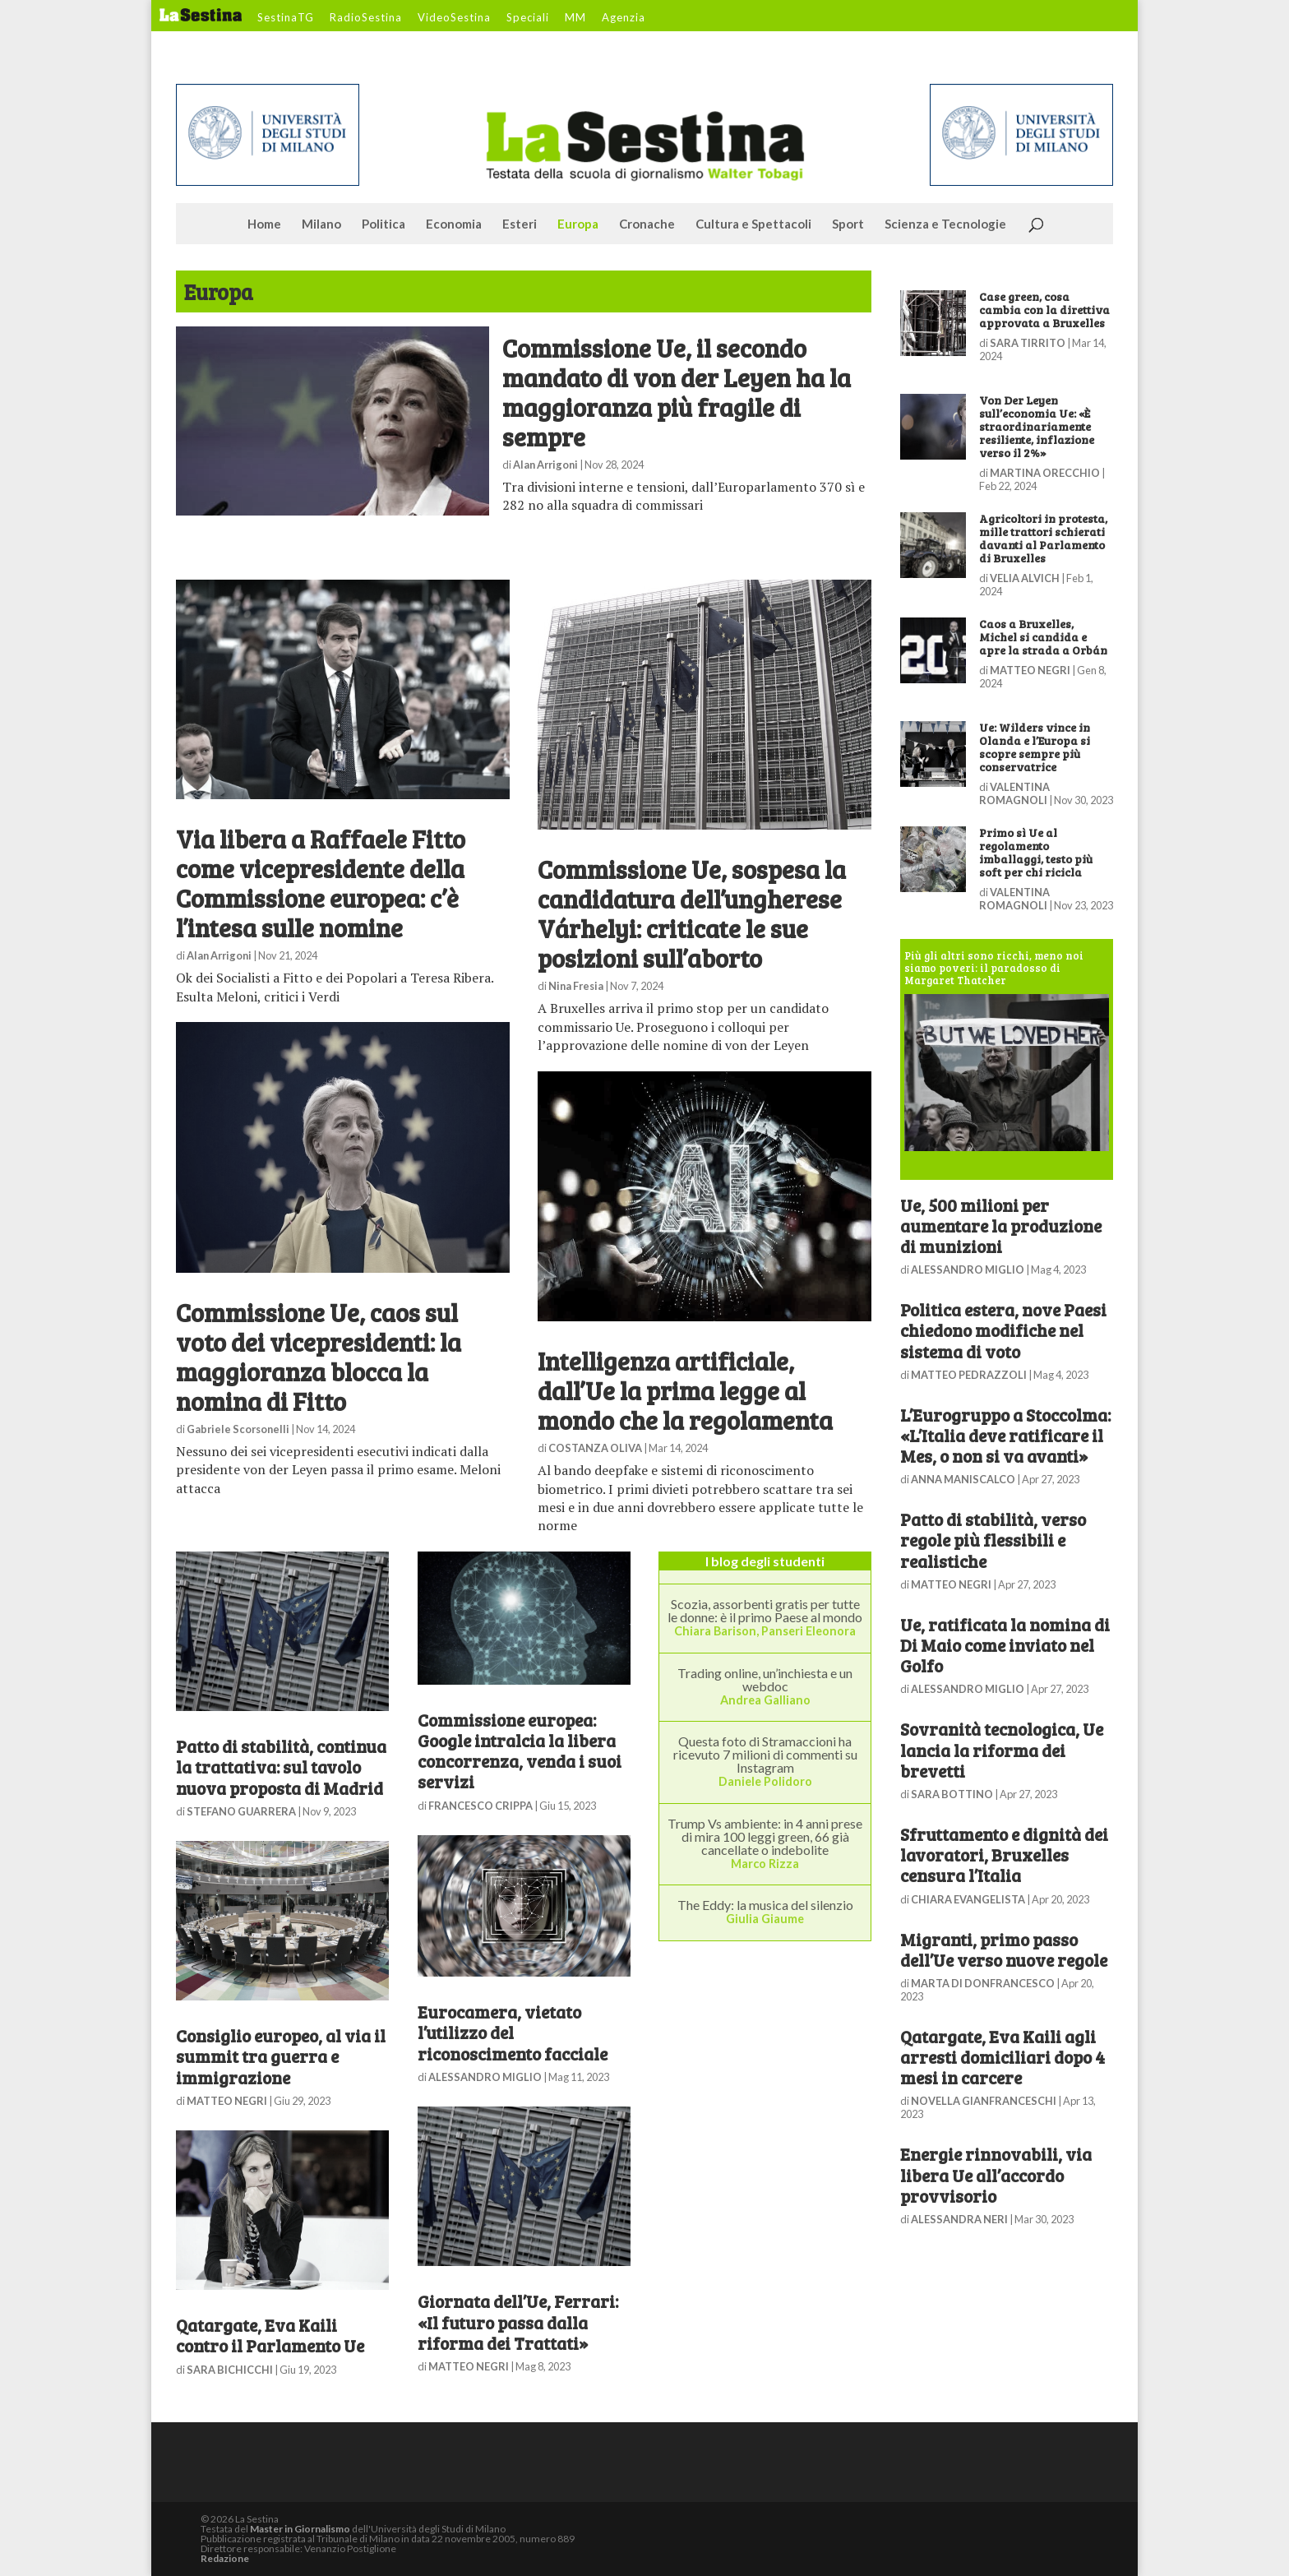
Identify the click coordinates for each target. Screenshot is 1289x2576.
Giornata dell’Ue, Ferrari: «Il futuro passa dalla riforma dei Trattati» (518, 2321)
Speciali (527, 18)
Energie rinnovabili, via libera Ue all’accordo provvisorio (996, 2174)
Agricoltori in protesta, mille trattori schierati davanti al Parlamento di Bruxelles (1043, 538)
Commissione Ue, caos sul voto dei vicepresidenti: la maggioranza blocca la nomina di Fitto (318, 1356)
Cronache (647, 224)
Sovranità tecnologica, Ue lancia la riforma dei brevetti (1001, 1749)
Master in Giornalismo (300, 2529)
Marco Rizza (765, 1864)
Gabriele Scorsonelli (238, 1429)
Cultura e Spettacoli (753, 224)
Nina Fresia (575, 985)
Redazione (225, 2558)
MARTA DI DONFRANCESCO (983, 1983)
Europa (577, 224)
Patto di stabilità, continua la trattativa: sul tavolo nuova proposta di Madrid (281, 1766)
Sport (848, 224)
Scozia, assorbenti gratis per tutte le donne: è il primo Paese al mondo (765, 1610)
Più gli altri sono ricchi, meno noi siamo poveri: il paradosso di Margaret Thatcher (993, 968)
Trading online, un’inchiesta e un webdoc (764, 1679)
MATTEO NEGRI (227, 2100)
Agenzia (623, 18)
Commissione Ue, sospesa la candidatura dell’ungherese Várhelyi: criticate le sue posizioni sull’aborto (692, 913)
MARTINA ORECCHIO (1045, 472)
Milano (321, 224)
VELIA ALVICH (1025, 578)
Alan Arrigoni (545, 464)
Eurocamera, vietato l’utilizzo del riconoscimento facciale (513, 2032)
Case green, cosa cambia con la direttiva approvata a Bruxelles (1044, 310)
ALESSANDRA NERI (959, 2219)
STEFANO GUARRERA (241, 1811)
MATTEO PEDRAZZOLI (969, 1374)
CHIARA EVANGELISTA (968, 1899)
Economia (454, 224)
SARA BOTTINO (952, 1794)
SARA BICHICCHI (230, 2369)
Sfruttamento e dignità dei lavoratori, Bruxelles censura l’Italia (1004, 1854)
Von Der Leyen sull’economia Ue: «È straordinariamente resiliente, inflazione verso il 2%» (1036, 426)
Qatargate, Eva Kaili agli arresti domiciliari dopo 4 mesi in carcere (1002, 2056)
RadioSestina (366, 18)
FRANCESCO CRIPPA (480, 1805)
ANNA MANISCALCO (963, 1479)
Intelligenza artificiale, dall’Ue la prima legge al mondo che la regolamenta (685, 1390)
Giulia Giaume (765, 1919)
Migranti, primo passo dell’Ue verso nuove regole (1003, 1949)
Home (264, 224)
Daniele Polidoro (765, 1781)
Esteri (519, 224)
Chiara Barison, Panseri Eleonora (765, 1631)
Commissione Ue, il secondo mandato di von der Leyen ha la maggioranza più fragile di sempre (676, 392)
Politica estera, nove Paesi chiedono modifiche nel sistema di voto (1003, 1329)
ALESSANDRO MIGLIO (485, 2076)
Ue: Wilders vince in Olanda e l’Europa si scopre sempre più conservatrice (1034, 747)
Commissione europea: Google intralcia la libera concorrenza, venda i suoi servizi (519, 1751)
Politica (383, 224)
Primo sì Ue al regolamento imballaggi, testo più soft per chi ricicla (1036, 852)
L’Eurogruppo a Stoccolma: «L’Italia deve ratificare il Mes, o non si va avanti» (1005, 1435)
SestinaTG (285, 18)
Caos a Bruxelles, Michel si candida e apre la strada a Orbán (1043, 637)
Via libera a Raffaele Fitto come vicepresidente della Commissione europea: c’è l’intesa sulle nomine (320, 883)
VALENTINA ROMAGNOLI (1014, 793)
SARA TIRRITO (1027, 342)
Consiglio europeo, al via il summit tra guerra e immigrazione (281, 2055)
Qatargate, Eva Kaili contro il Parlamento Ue (270, 2335)
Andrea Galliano (765, 1700)
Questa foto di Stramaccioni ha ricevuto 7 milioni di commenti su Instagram (765, 1754)
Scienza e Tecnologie (945, 224)
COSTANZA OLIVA (595, 1447)
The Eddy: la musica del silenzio (765, 1904)
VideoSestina (454, 18)
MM (575, 18)
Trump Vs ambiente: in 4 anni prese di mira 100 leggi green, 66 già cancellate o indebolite (765, 1836)
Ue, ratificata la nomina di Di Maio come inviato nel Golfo (1005, 1644)
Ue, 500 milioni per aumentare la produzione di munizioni (1001, 1225)
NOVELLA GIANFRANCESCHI (983, 2100)
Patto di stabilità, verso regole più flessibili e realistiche (993, 1539)
